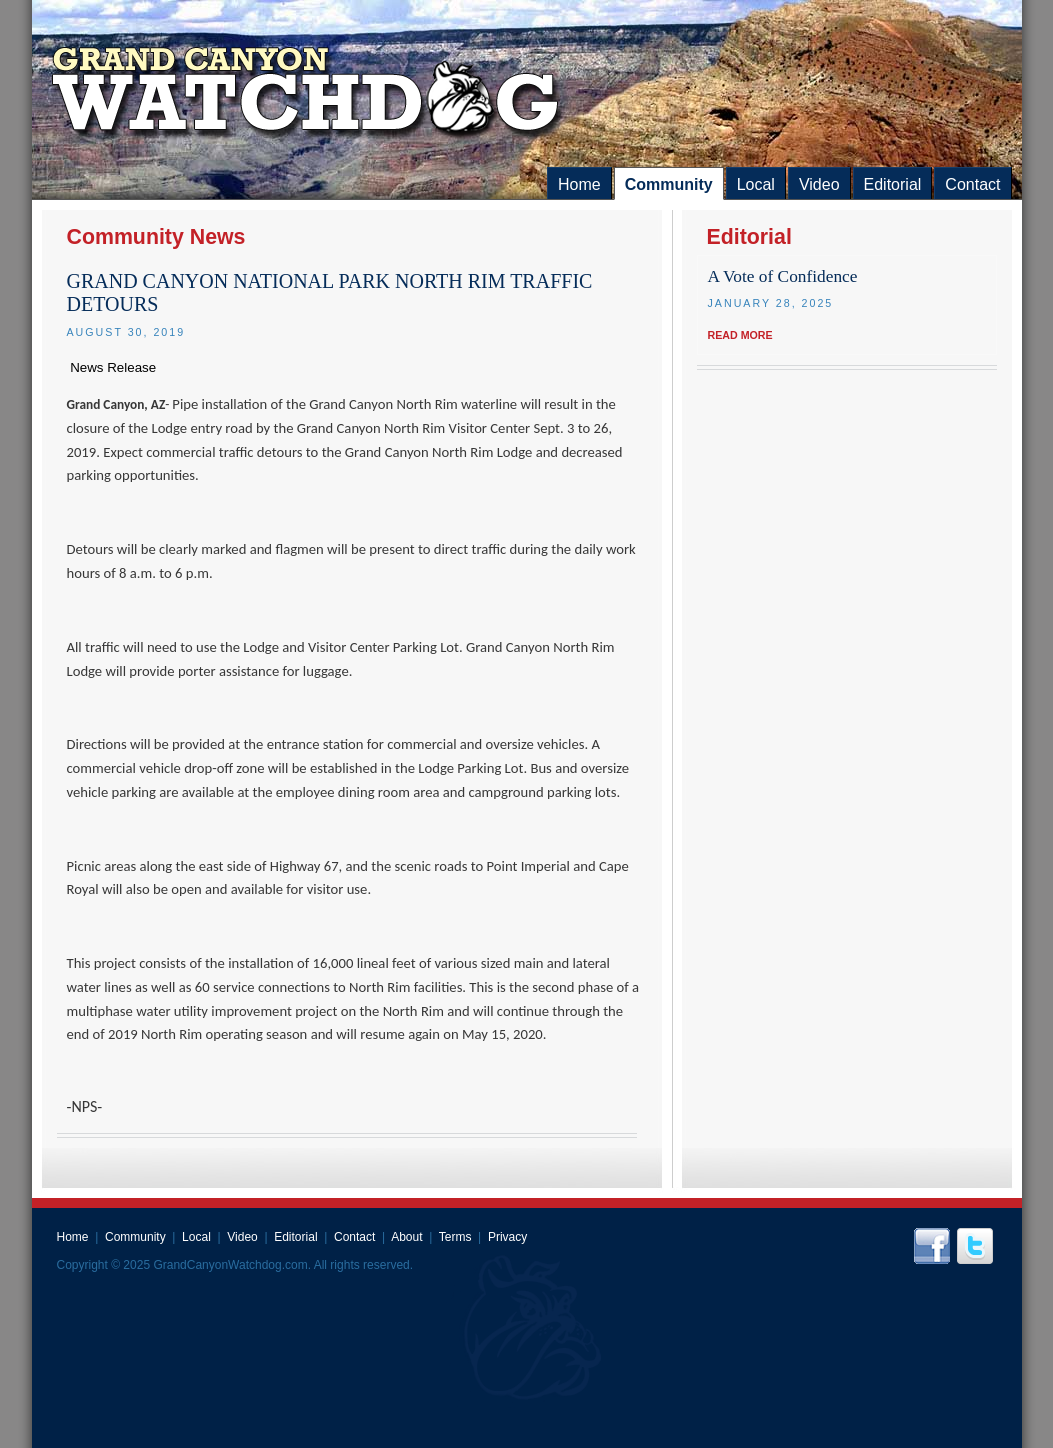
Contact (972, 184)
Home (579, 184)
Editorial (893, 184)
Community (669, 184)
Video (819, 184)
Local (756, 184)
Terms (455, 1237)
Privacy (507, 1237)
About (406, 1237)
